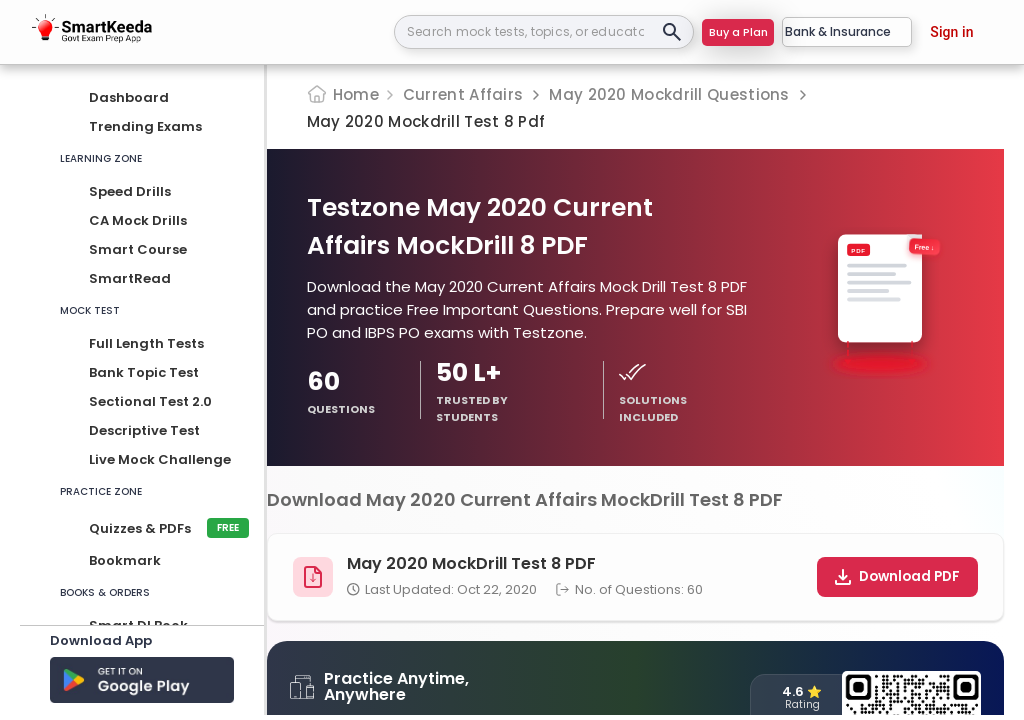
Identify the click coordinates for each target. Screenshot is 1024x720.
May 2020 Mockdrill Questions (669, 94)
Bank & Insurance (847, 31)
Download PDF (897, 576)
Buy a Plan (738, 32)
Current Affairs (463, 94)
